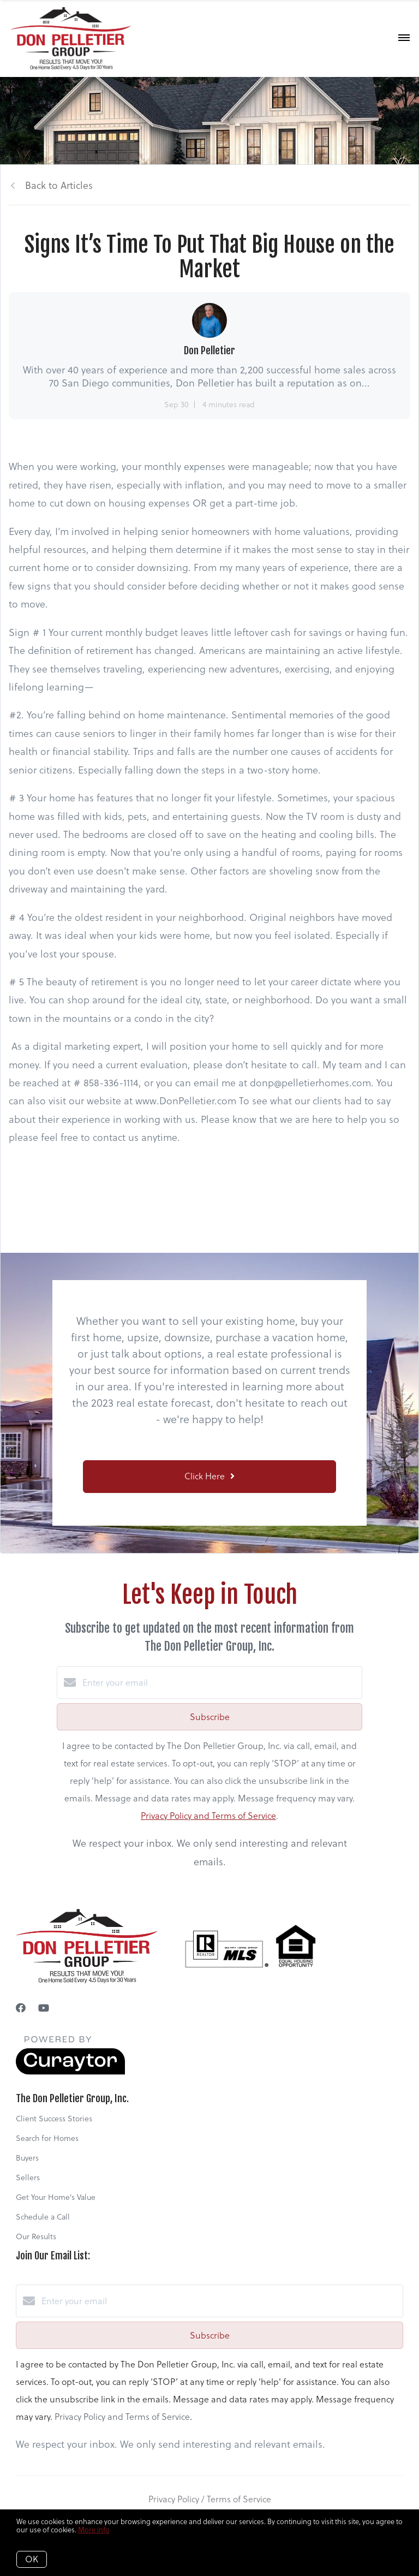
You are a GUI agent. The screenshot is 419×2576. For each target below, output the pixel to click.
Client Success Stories (54, 2118)
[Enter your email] (220, 1682)
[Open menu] (404, 38)
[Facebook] (21, 2008)
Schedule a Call (43, 2216)
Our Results (36, 2236)
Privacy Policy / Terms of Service (209, 2499)
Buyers (27, 2157)
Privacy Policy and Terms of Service (208, 1816)
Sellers (28, 2177)
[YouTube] (43, 2008)
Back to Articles (59, 185)
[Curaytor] (70, 2072)
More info (94, 2530)
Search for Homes (47, 2138)
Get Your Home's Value (55, 2197)
